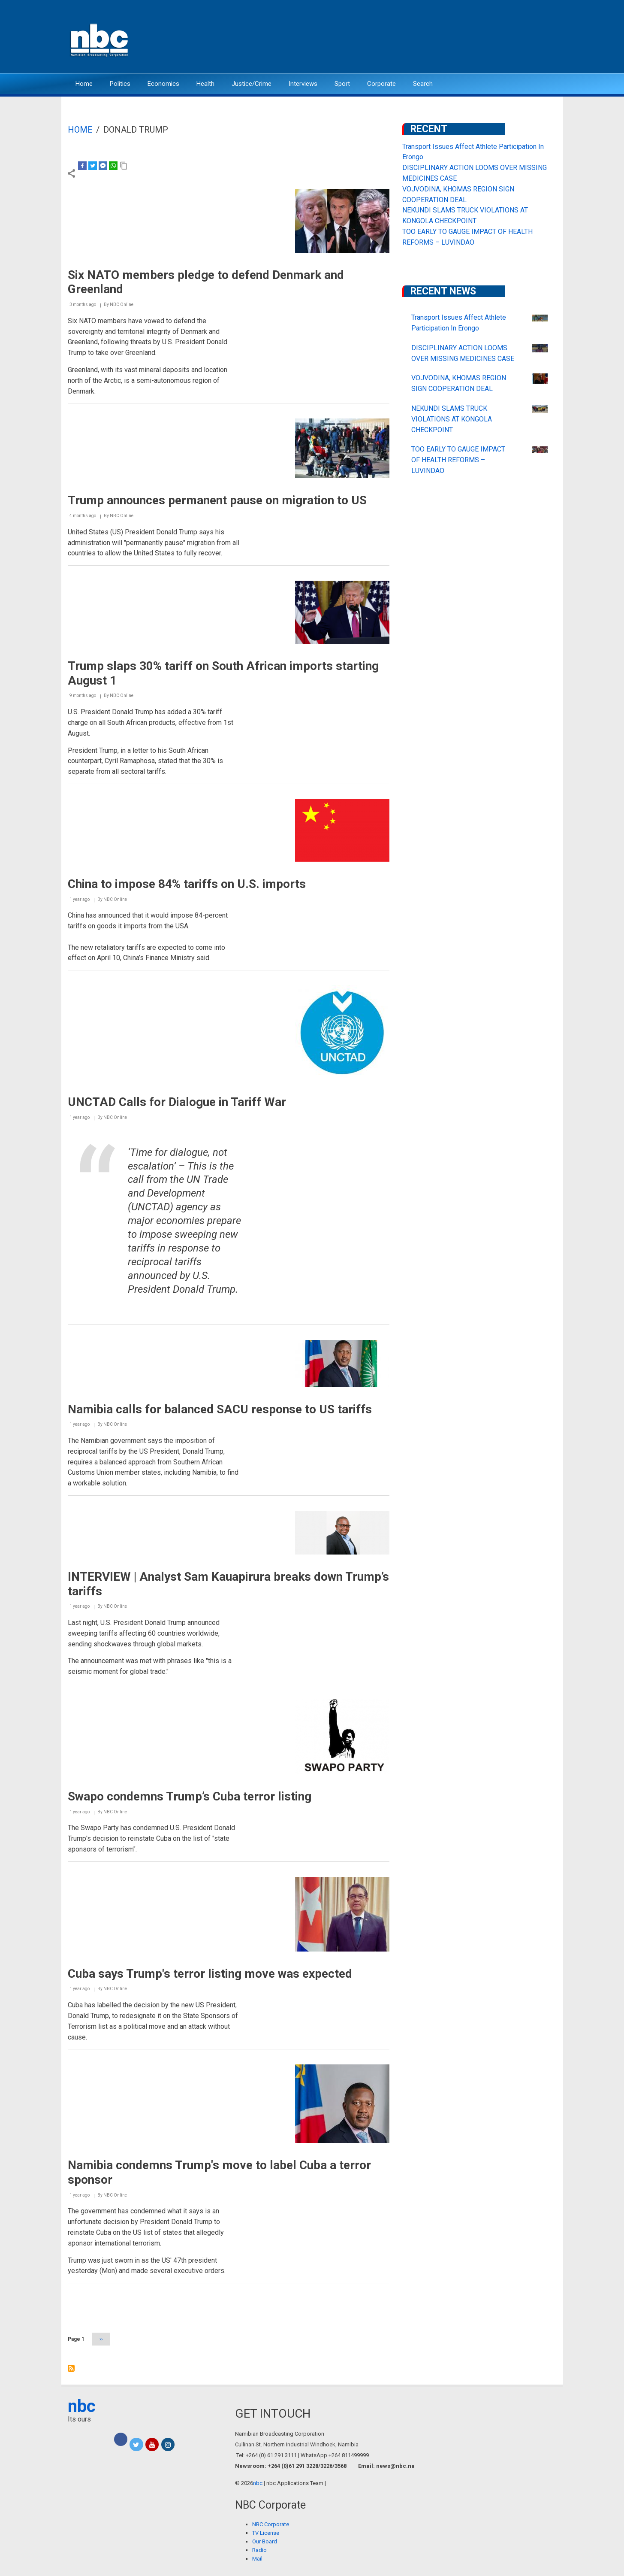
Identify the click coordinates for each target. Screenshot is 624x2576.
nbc (82, 2406)
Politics (120, 84)
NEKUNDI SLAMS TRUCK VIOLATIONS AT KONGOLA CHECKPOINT (451, 419)
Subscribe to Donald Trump (71, 2368)
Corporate (381, 84)
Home (84, 84)
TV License (265, 2533)
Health (205, 84)
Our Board (264, 2541)
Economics (163, 84)
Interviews (303, 84)
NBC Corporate (270, 2524)
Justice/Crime (251, 84)
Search (423, 84)
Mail (257, 2558)
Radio (259, 2550)
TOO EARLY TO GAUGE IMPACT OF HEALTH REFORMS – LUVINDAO (458, 460)
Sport (342, 84)
